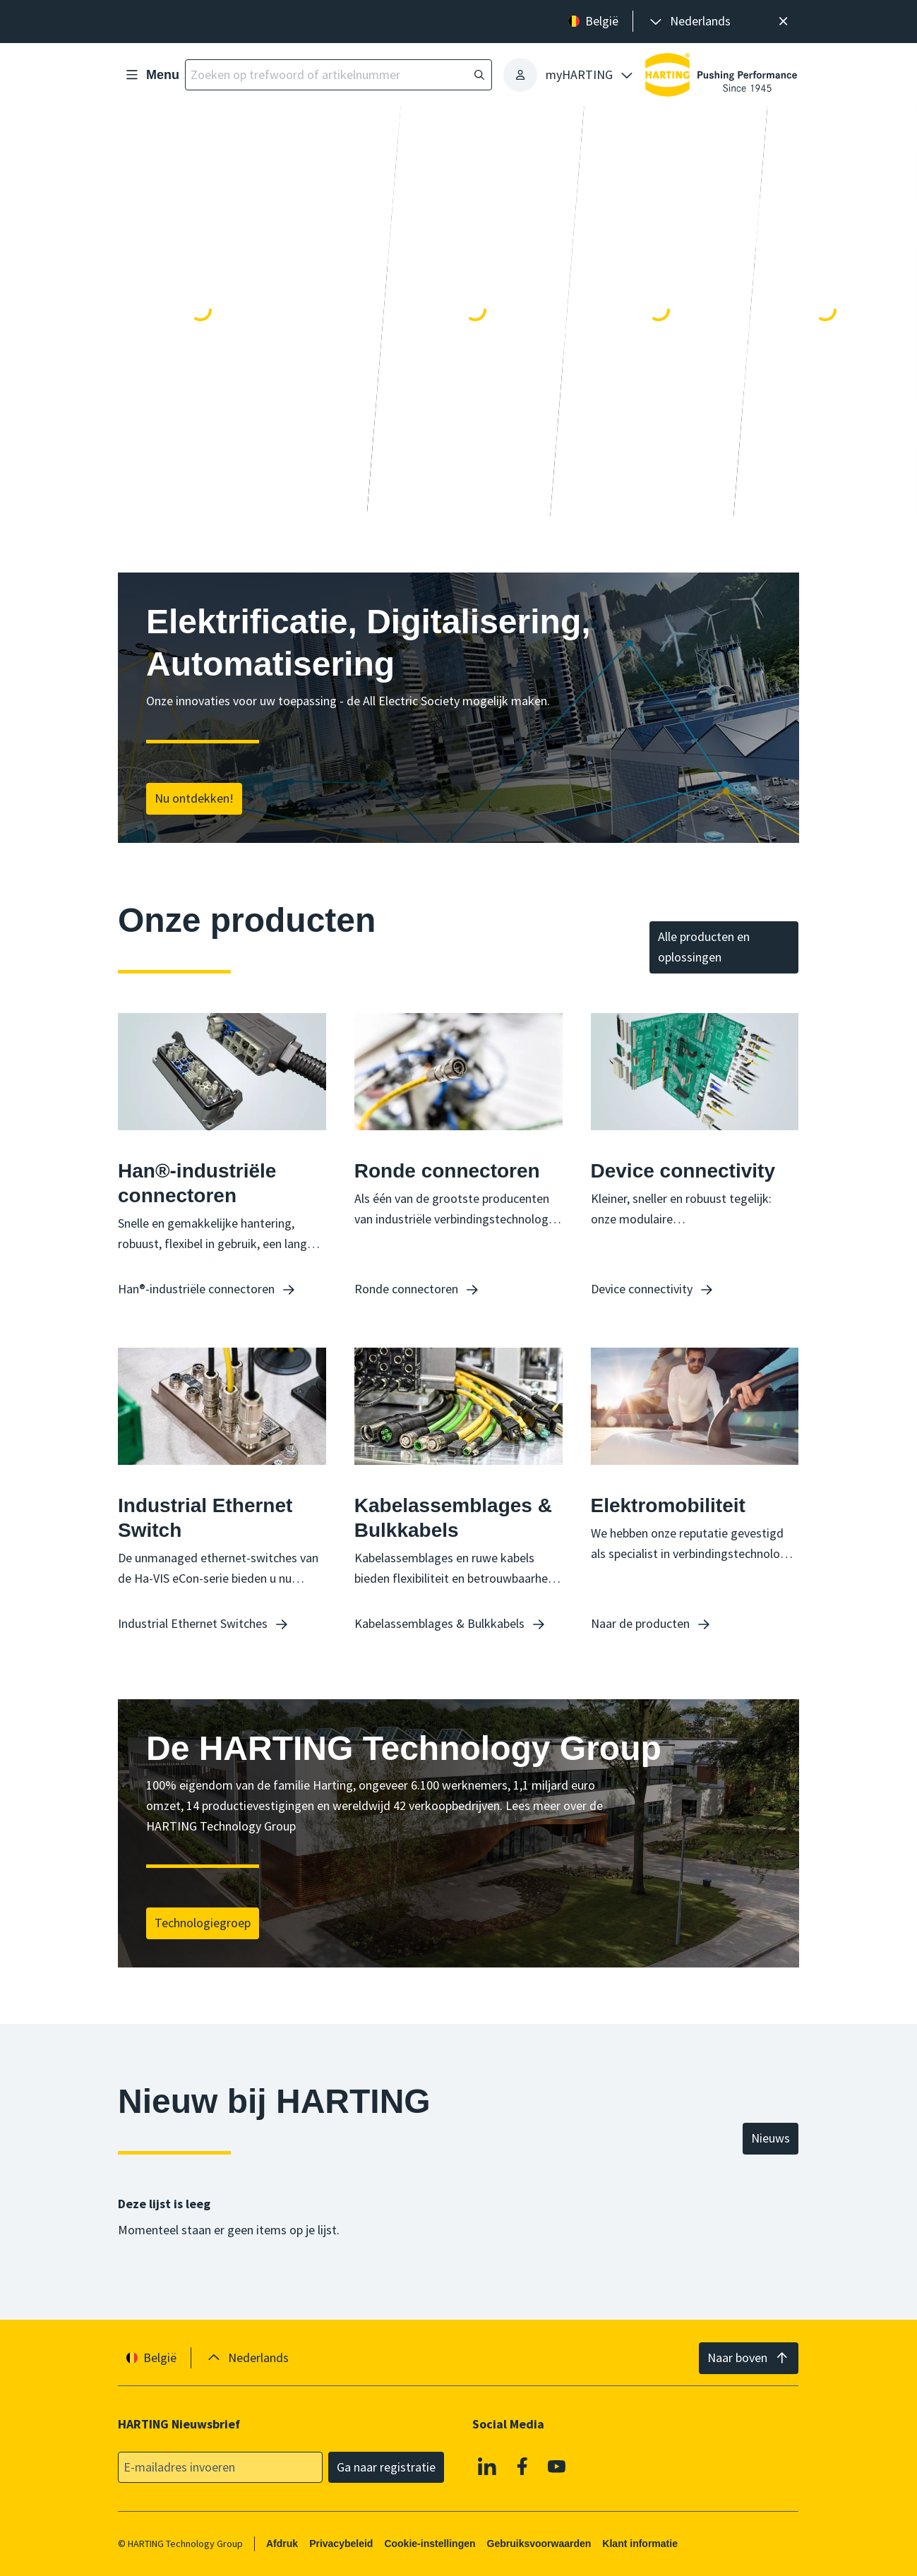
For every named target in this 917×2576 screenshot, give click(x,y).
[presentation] (689, 21)
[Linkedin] (488, 2466)
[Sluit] (783, 21)
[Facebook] (522, 2466)
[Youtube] (558, 2466)
